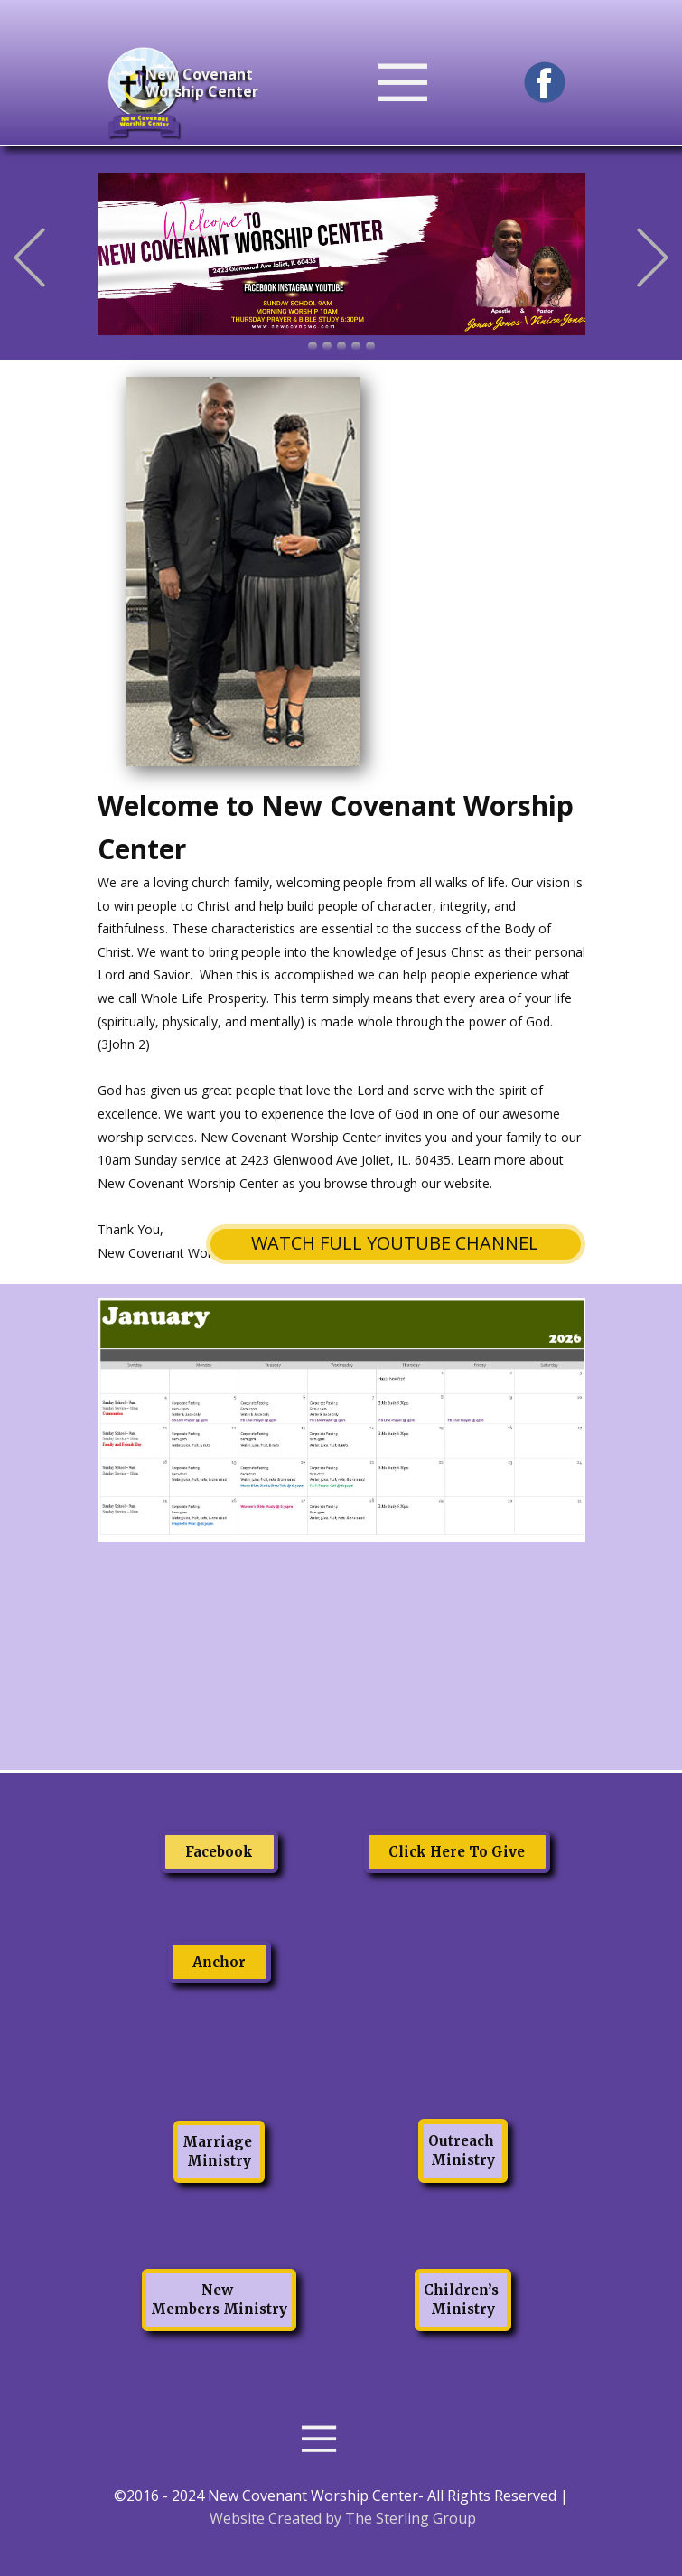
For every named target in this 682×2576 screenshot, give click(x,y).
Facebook (219, 1851)
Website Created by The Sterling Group (343, 2518)
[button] (29, 258)
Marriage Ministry (219, 2151)
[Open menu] (434, 83)
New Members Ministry (219, 2299)
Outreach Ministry (463, 2150)
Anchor (219, 1962)
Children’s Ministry (463, 2299)
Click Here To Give (456, 1851)
